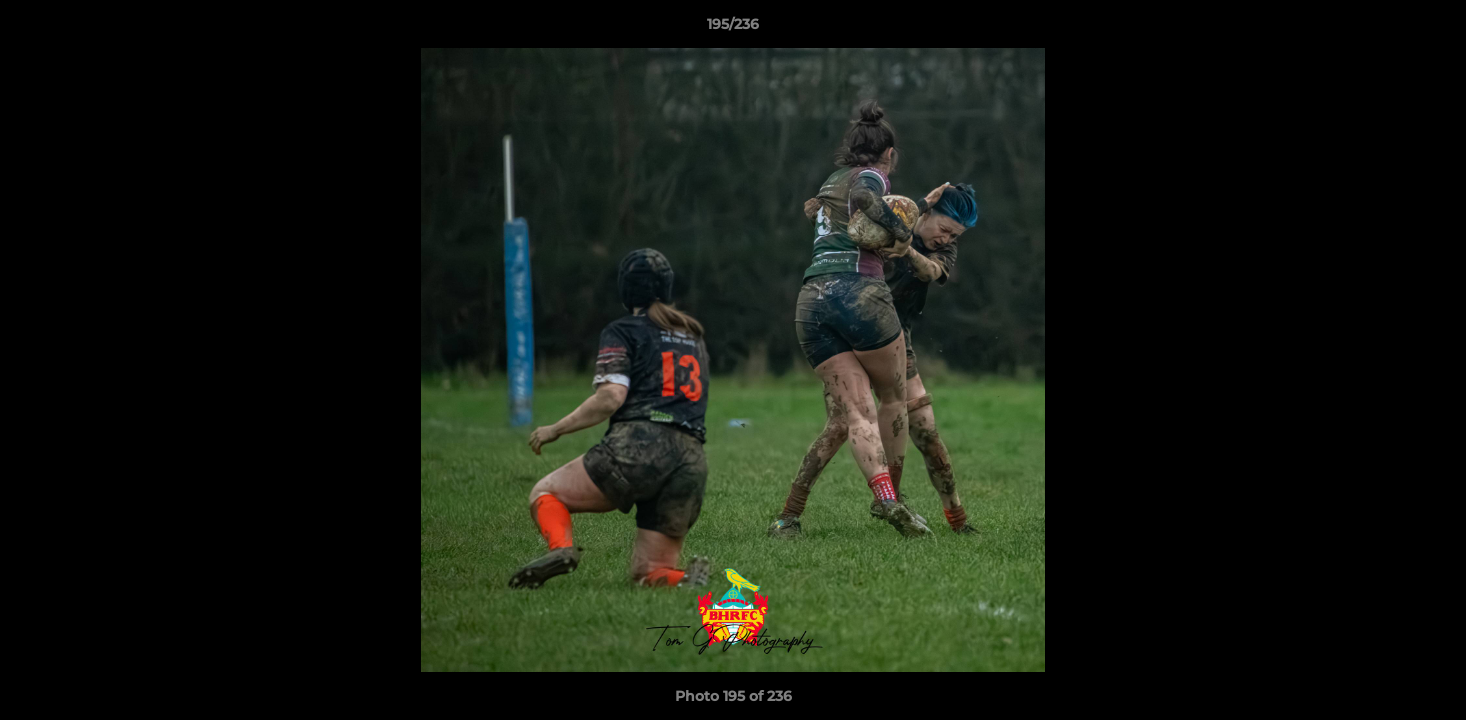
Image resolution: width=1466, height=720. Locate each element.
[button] (1430, 29)
